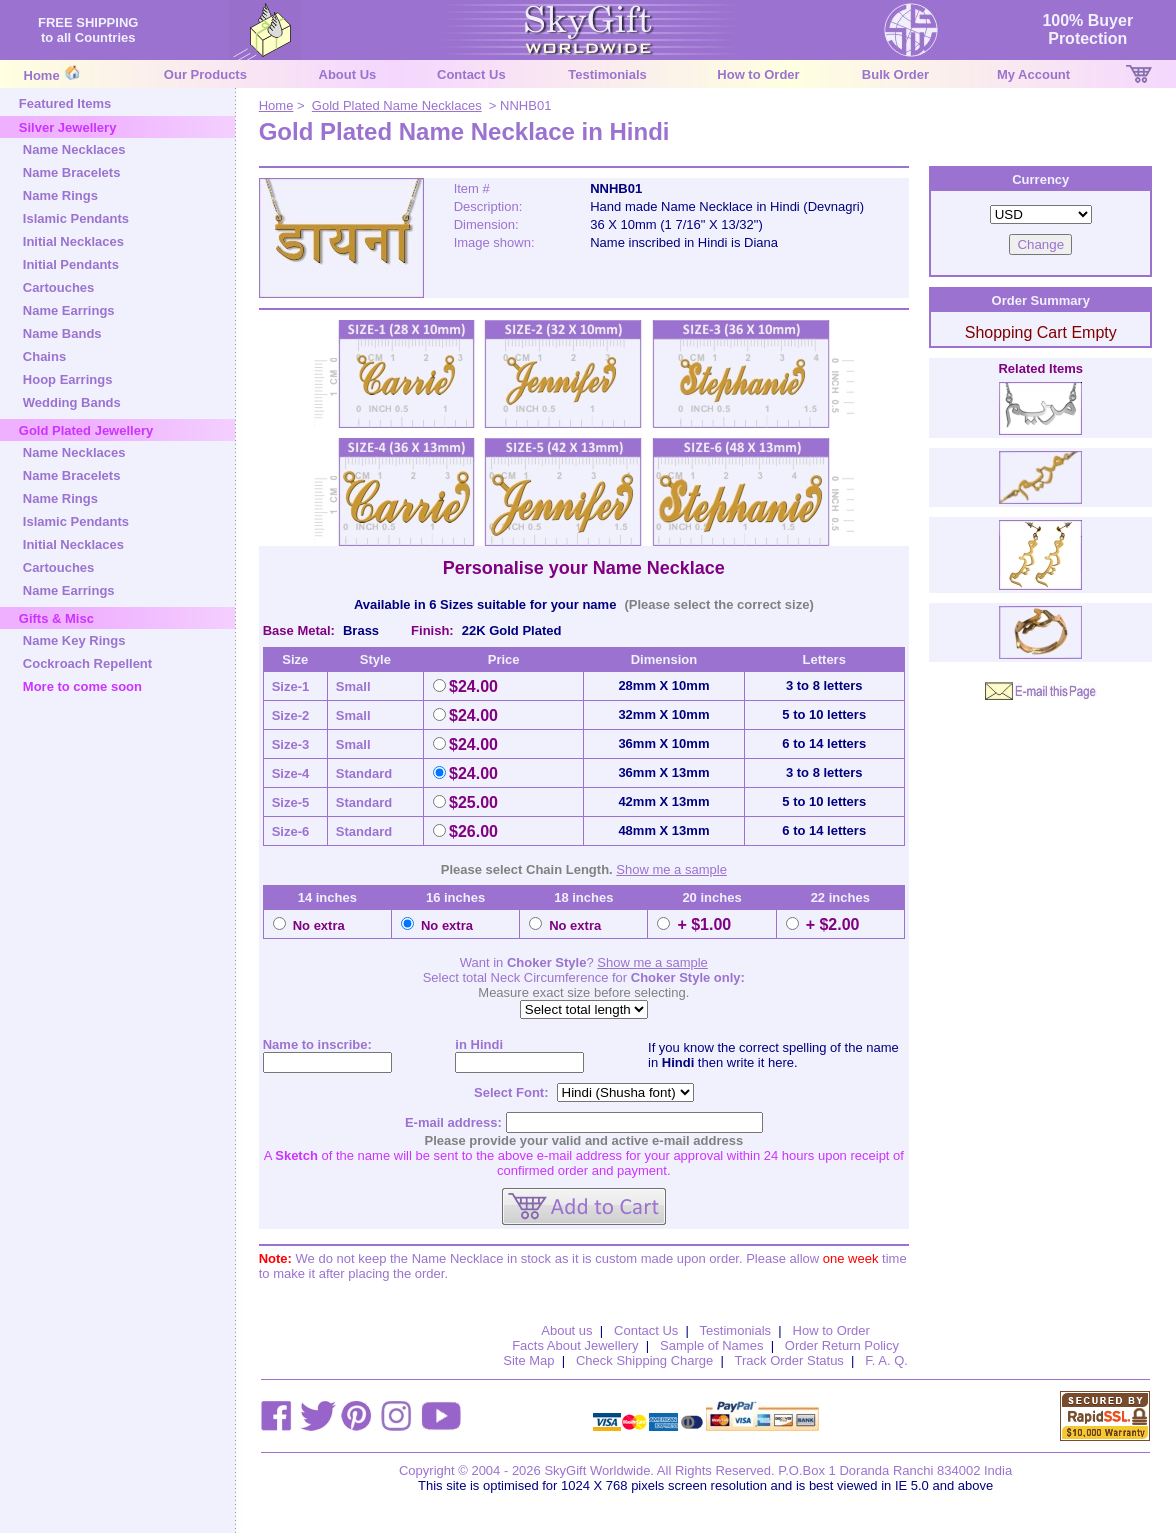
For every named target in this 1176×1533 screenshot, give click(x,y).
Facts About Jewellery (575, 1345)
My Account (1033, 74)
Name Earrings (69, 310)
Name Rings (60, 195)
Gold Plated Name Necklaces (397, 105)
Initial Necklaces (73, 241)
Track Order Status (789, 1360)
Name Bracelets (72, 172)
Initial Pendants (71, 264)
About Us (348, 74)
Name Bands (62, 333)
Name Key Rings (74, 640)
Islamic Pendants (76, 218)
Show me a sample (671, 869)
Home (42, 75)
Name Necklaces (74, 149)
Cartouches (59, 287)
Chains (44, 356)
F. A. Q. (886, 1360)
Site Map (528, 1360)
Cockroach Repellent (87, 663)
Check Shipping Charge (644, 1360)
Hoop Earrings (68, 379)
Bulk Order (895, 74)
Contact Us (471, 74)
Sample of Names (711, 1345)
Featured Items (65, 103)
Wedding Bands (72, 402)
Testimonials (607, 74)
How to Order (758, 74)
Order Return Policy (842, 1345)
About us (566, 1330)
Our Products (205, 74)
